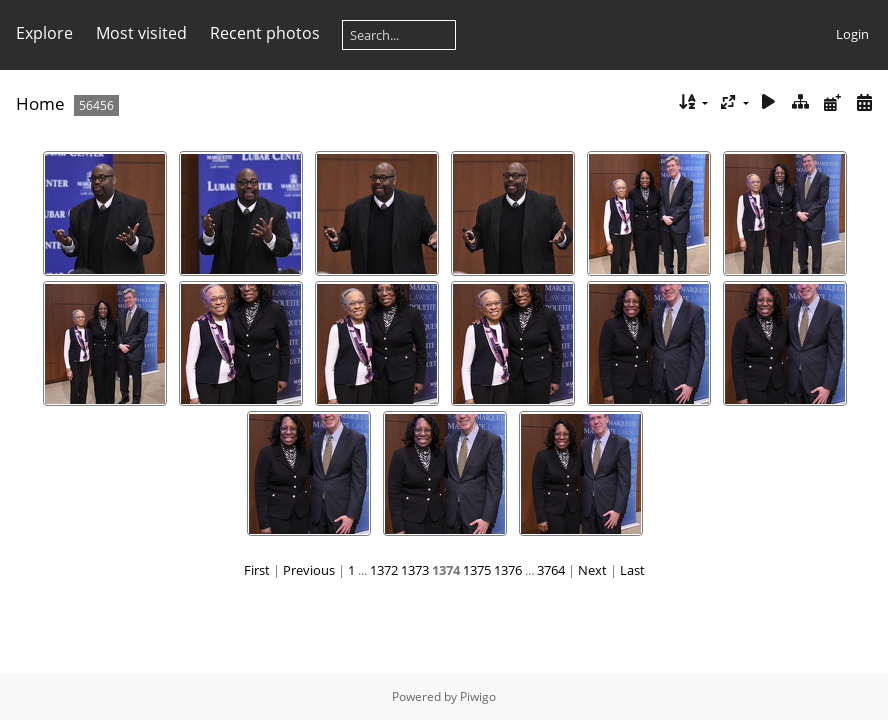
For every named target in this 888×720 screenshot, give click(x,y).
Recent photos (265, 33)
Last (632, 570)
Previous (309, 570)
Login (852, 34)
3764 (551, 570)
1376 (508, 570)
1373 (415, 570)
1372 (384, 570)
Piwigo (478, 696)
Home (40, 103)
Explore (44, 33)
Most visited (141, 33)
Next (592, 570)
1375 (477, 570)
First (257, 570)
